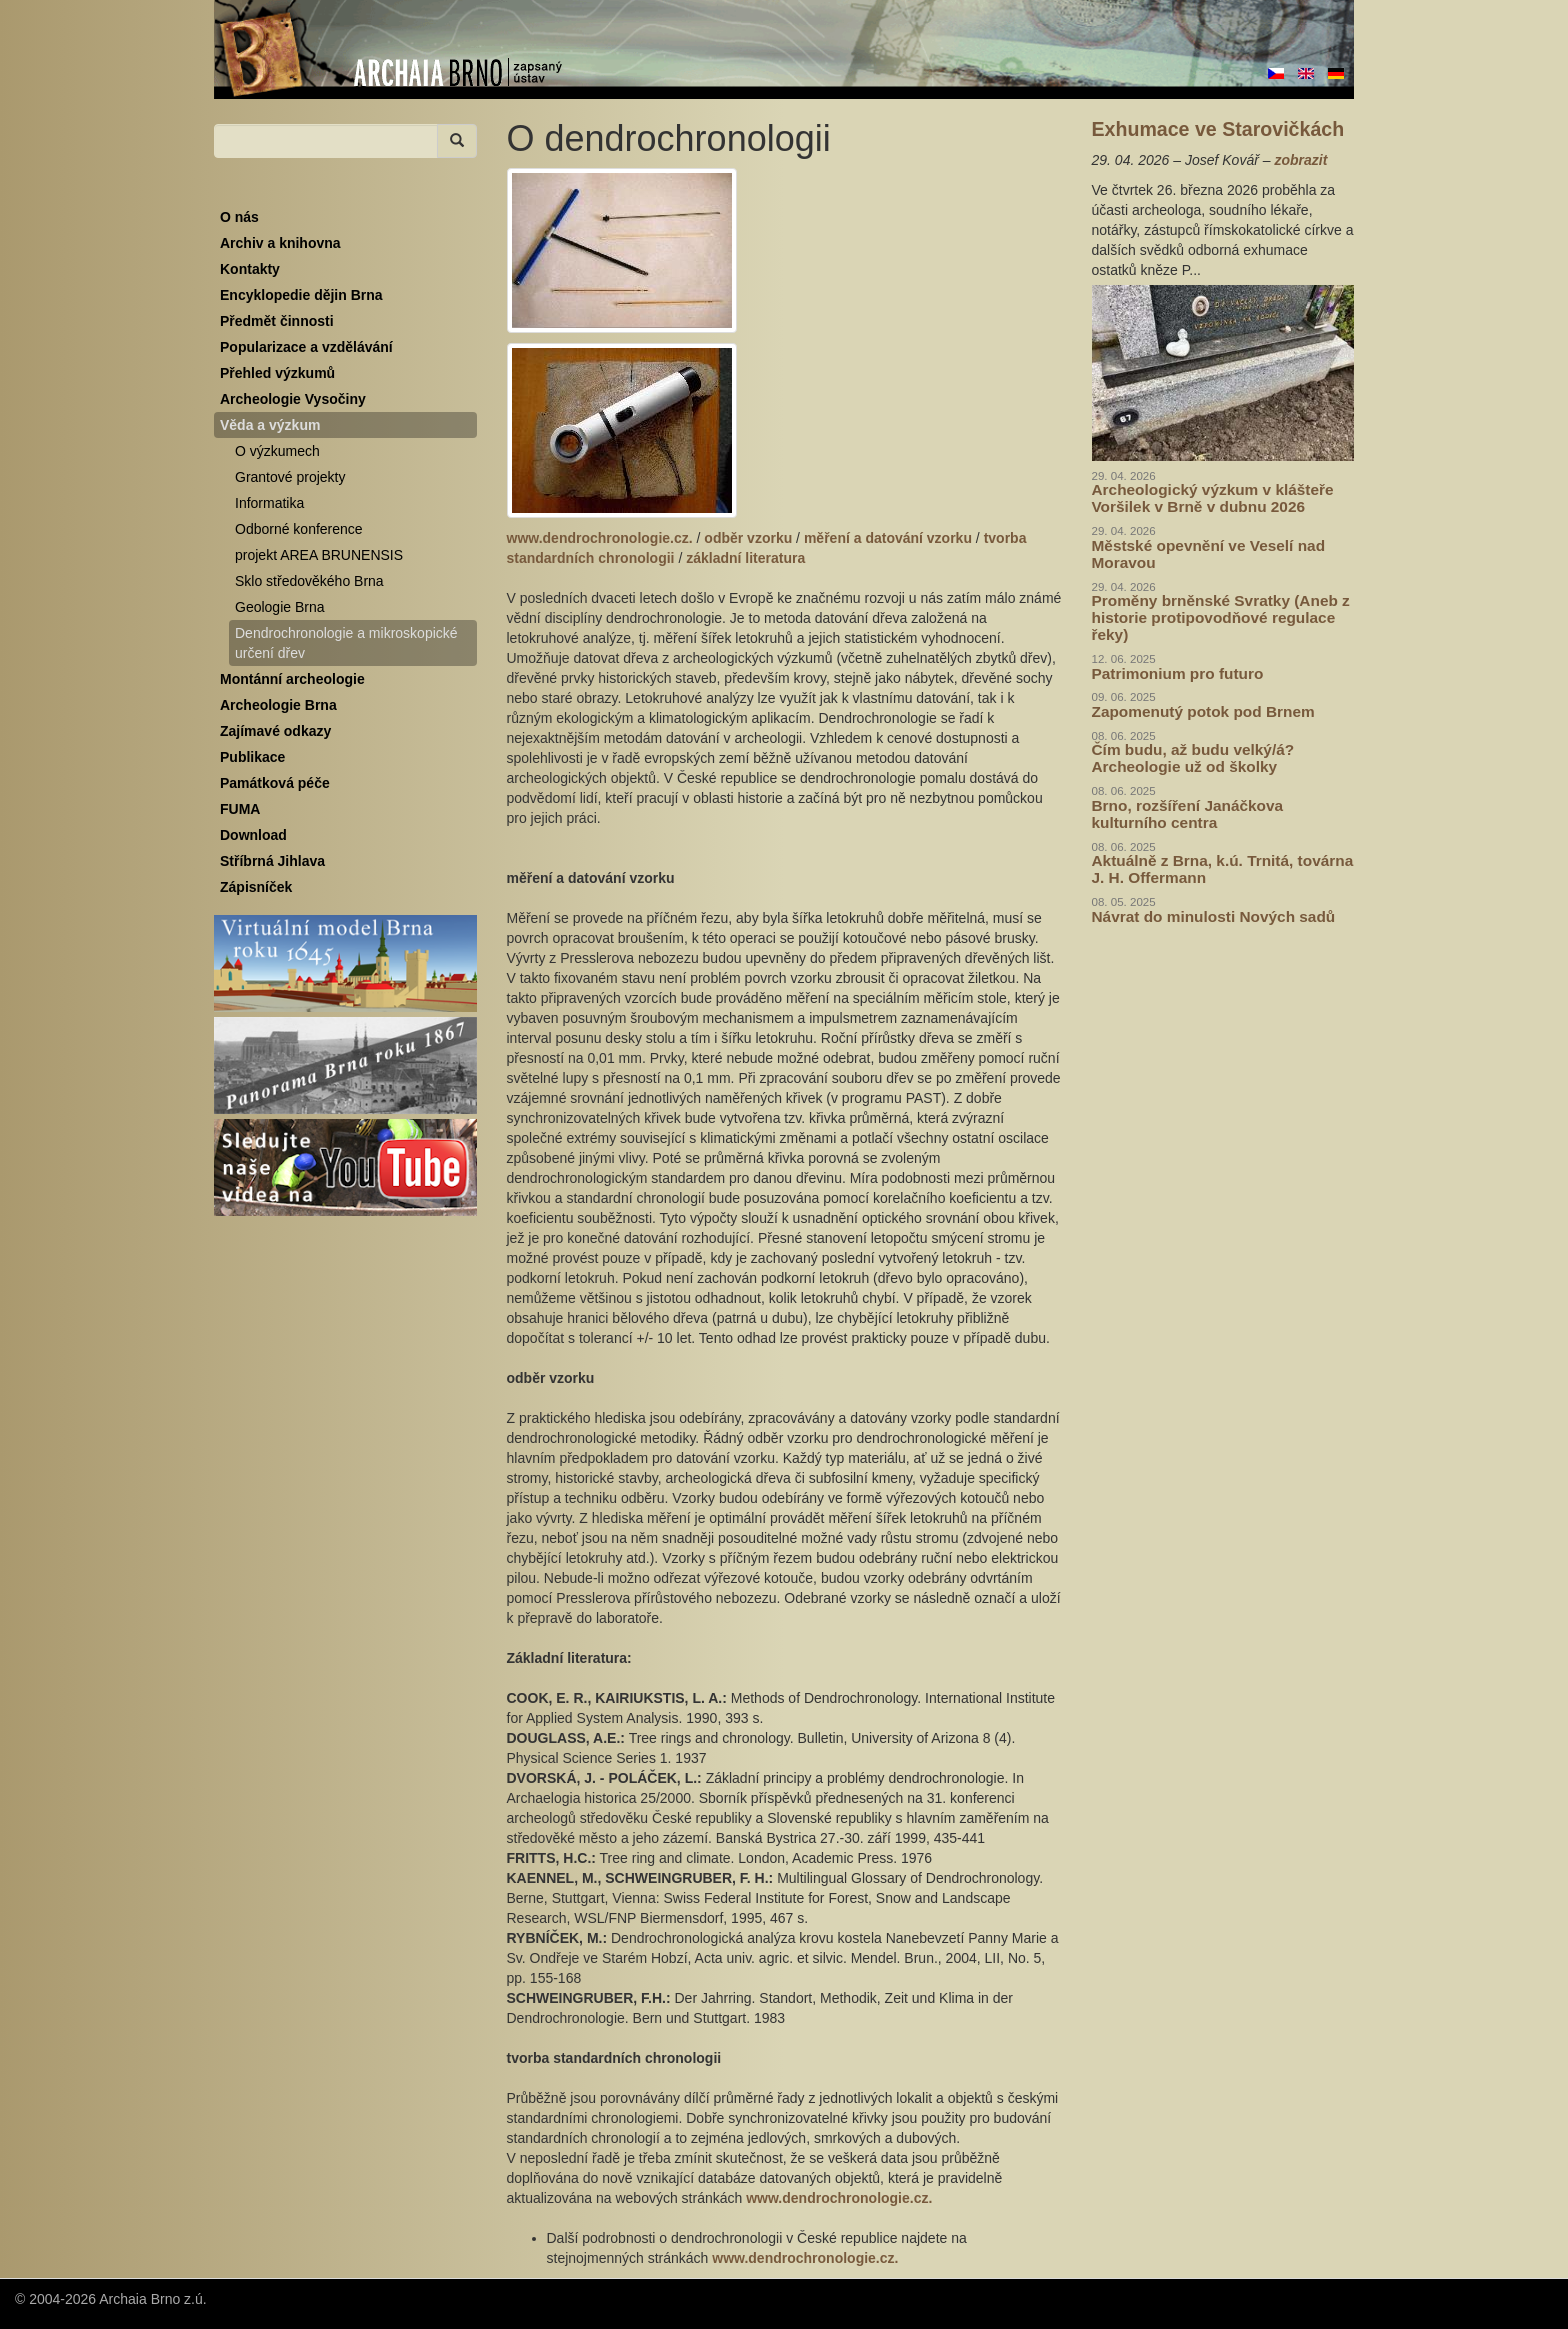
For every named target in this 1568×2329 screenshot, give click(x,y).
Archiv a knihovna (280, 243)
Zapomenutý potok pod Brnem (1203, 711)
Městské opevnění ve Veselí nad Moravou (1209, 554)
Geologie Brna (280, 607)
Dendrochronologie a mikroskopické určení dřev (346, 643)
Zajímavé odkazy (275, 731)
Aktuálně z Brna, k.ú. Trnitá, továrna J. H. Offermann (1223, 869)
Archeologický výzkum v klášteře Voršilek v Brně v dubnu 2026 (1213, 498)
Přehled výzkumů (277, 373)
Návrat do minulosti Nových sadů (1214, 916)
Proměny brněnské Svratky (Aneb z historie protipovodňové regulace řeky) (1221, 617)
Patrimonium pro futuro (1178, 673)
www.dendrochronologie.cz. (600, 538)
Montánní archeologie (292, 679)
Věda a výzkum (270, 425)
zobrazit (1300, 160)
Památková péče (275, 783)
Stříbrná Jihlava (272, 861)
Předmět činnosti (277, 321)
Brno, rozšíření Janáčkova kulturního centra (1188, 814)
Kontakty (250, 269)
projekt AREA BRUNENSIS (319, 555)
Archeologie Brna (278, 705)
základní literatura (745, 558)
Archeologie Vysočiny (293, 399)
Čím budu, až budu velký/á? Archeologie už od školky (1193, 758)
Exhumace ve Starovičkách (1218, 129)
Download (253, 835)
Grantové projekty (290, 477)
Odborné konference (299, 529)
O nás (239, 217)
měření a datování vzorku (888, 538)
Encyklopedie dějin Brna (301, 295)
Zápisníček (256, 887)
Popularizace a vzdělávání (306, 347)
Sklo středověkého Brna (309, 581)
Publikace (252, 757)
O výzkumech (277, 451)
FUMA (240, 809)
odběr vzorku (748, 538)
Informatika (269, 503)
